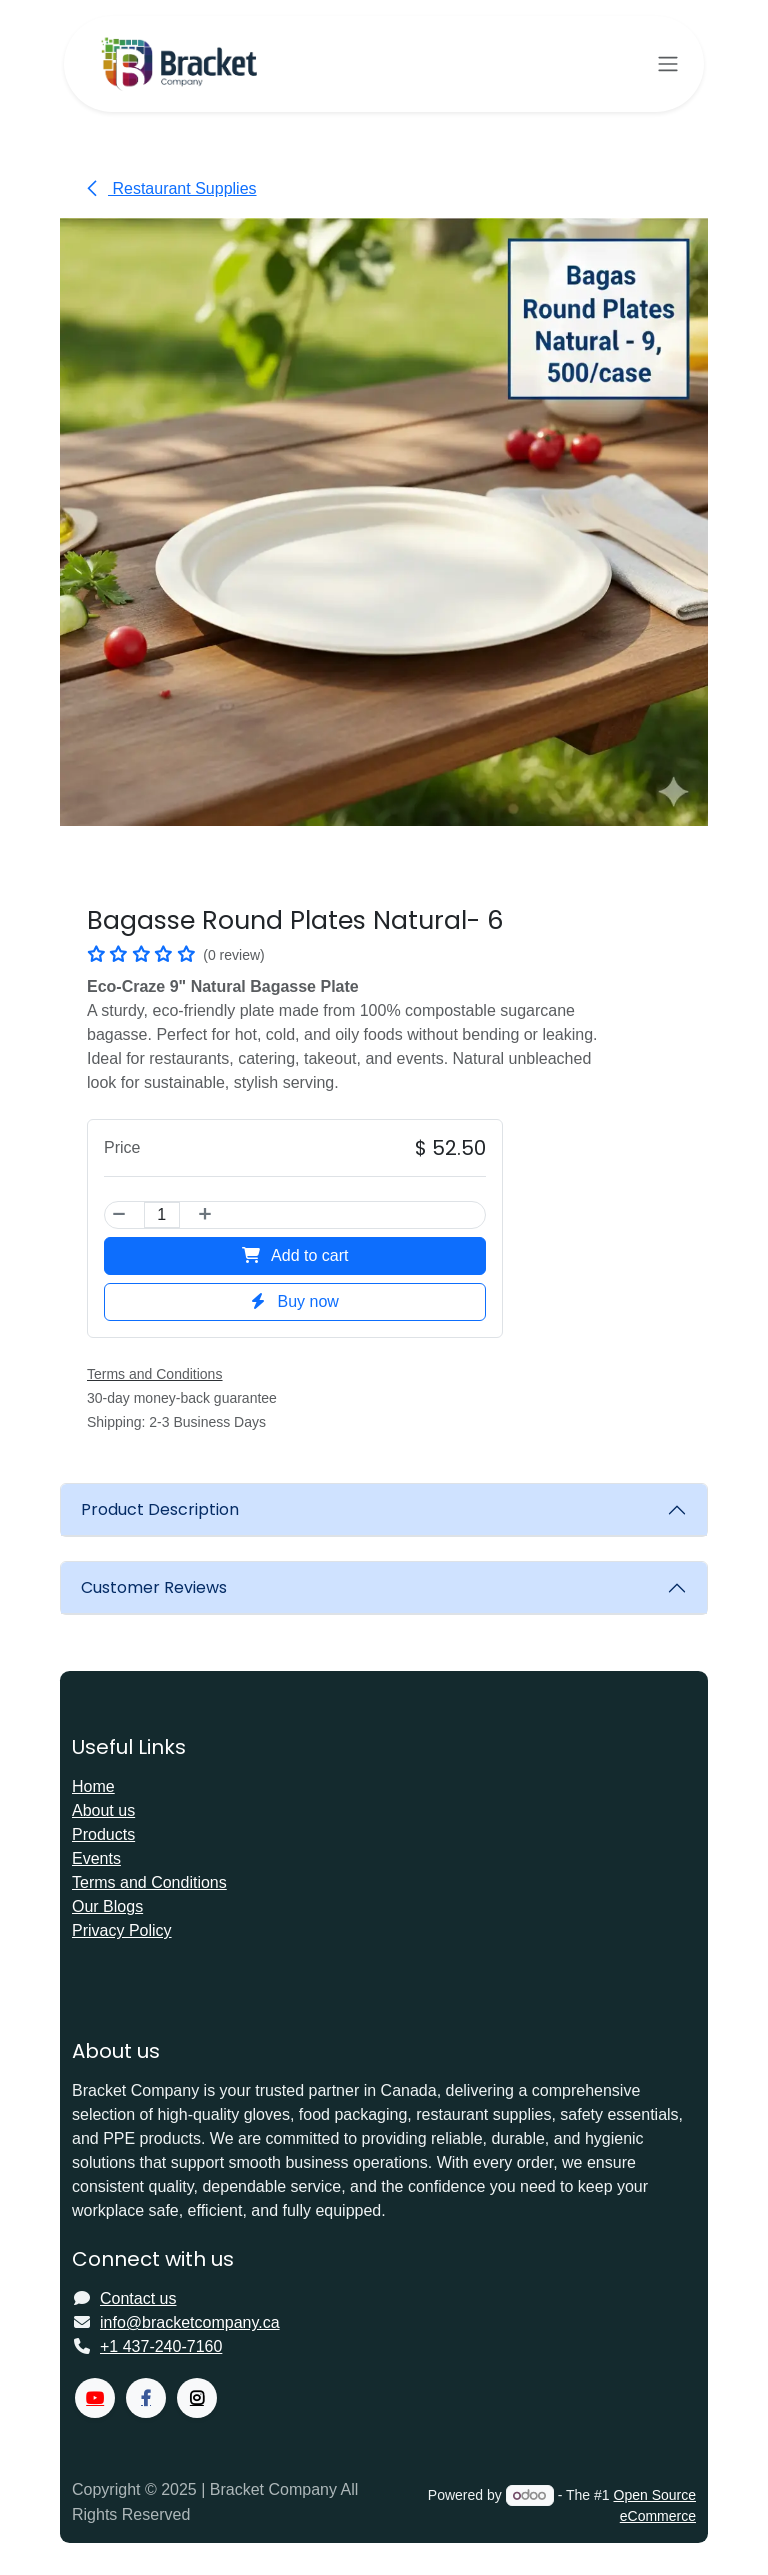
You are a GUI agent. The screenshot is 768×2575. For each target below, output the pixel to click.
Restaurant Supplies (170, 188)
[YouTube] (95, 2398)
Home (93, 1786)
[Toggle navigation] (668, 64)
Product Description (160, 1509)
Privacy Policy (122, 1930)
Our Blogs (107, 1906)
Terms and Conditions (149, 1882)
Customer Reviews (154, 1587)
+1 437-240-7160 (161, 2346)
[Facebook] (146, 2398)
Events (96, 1858)
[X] (197, 2398)
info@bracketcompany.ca (190, 2322)
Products (103, 1834)
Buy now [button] (295, 1302)
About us (103, 1810)
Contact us (138, 2298)
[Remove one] (120, 1216)
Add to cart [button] (295, 1256)
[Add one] (204, 1216)
